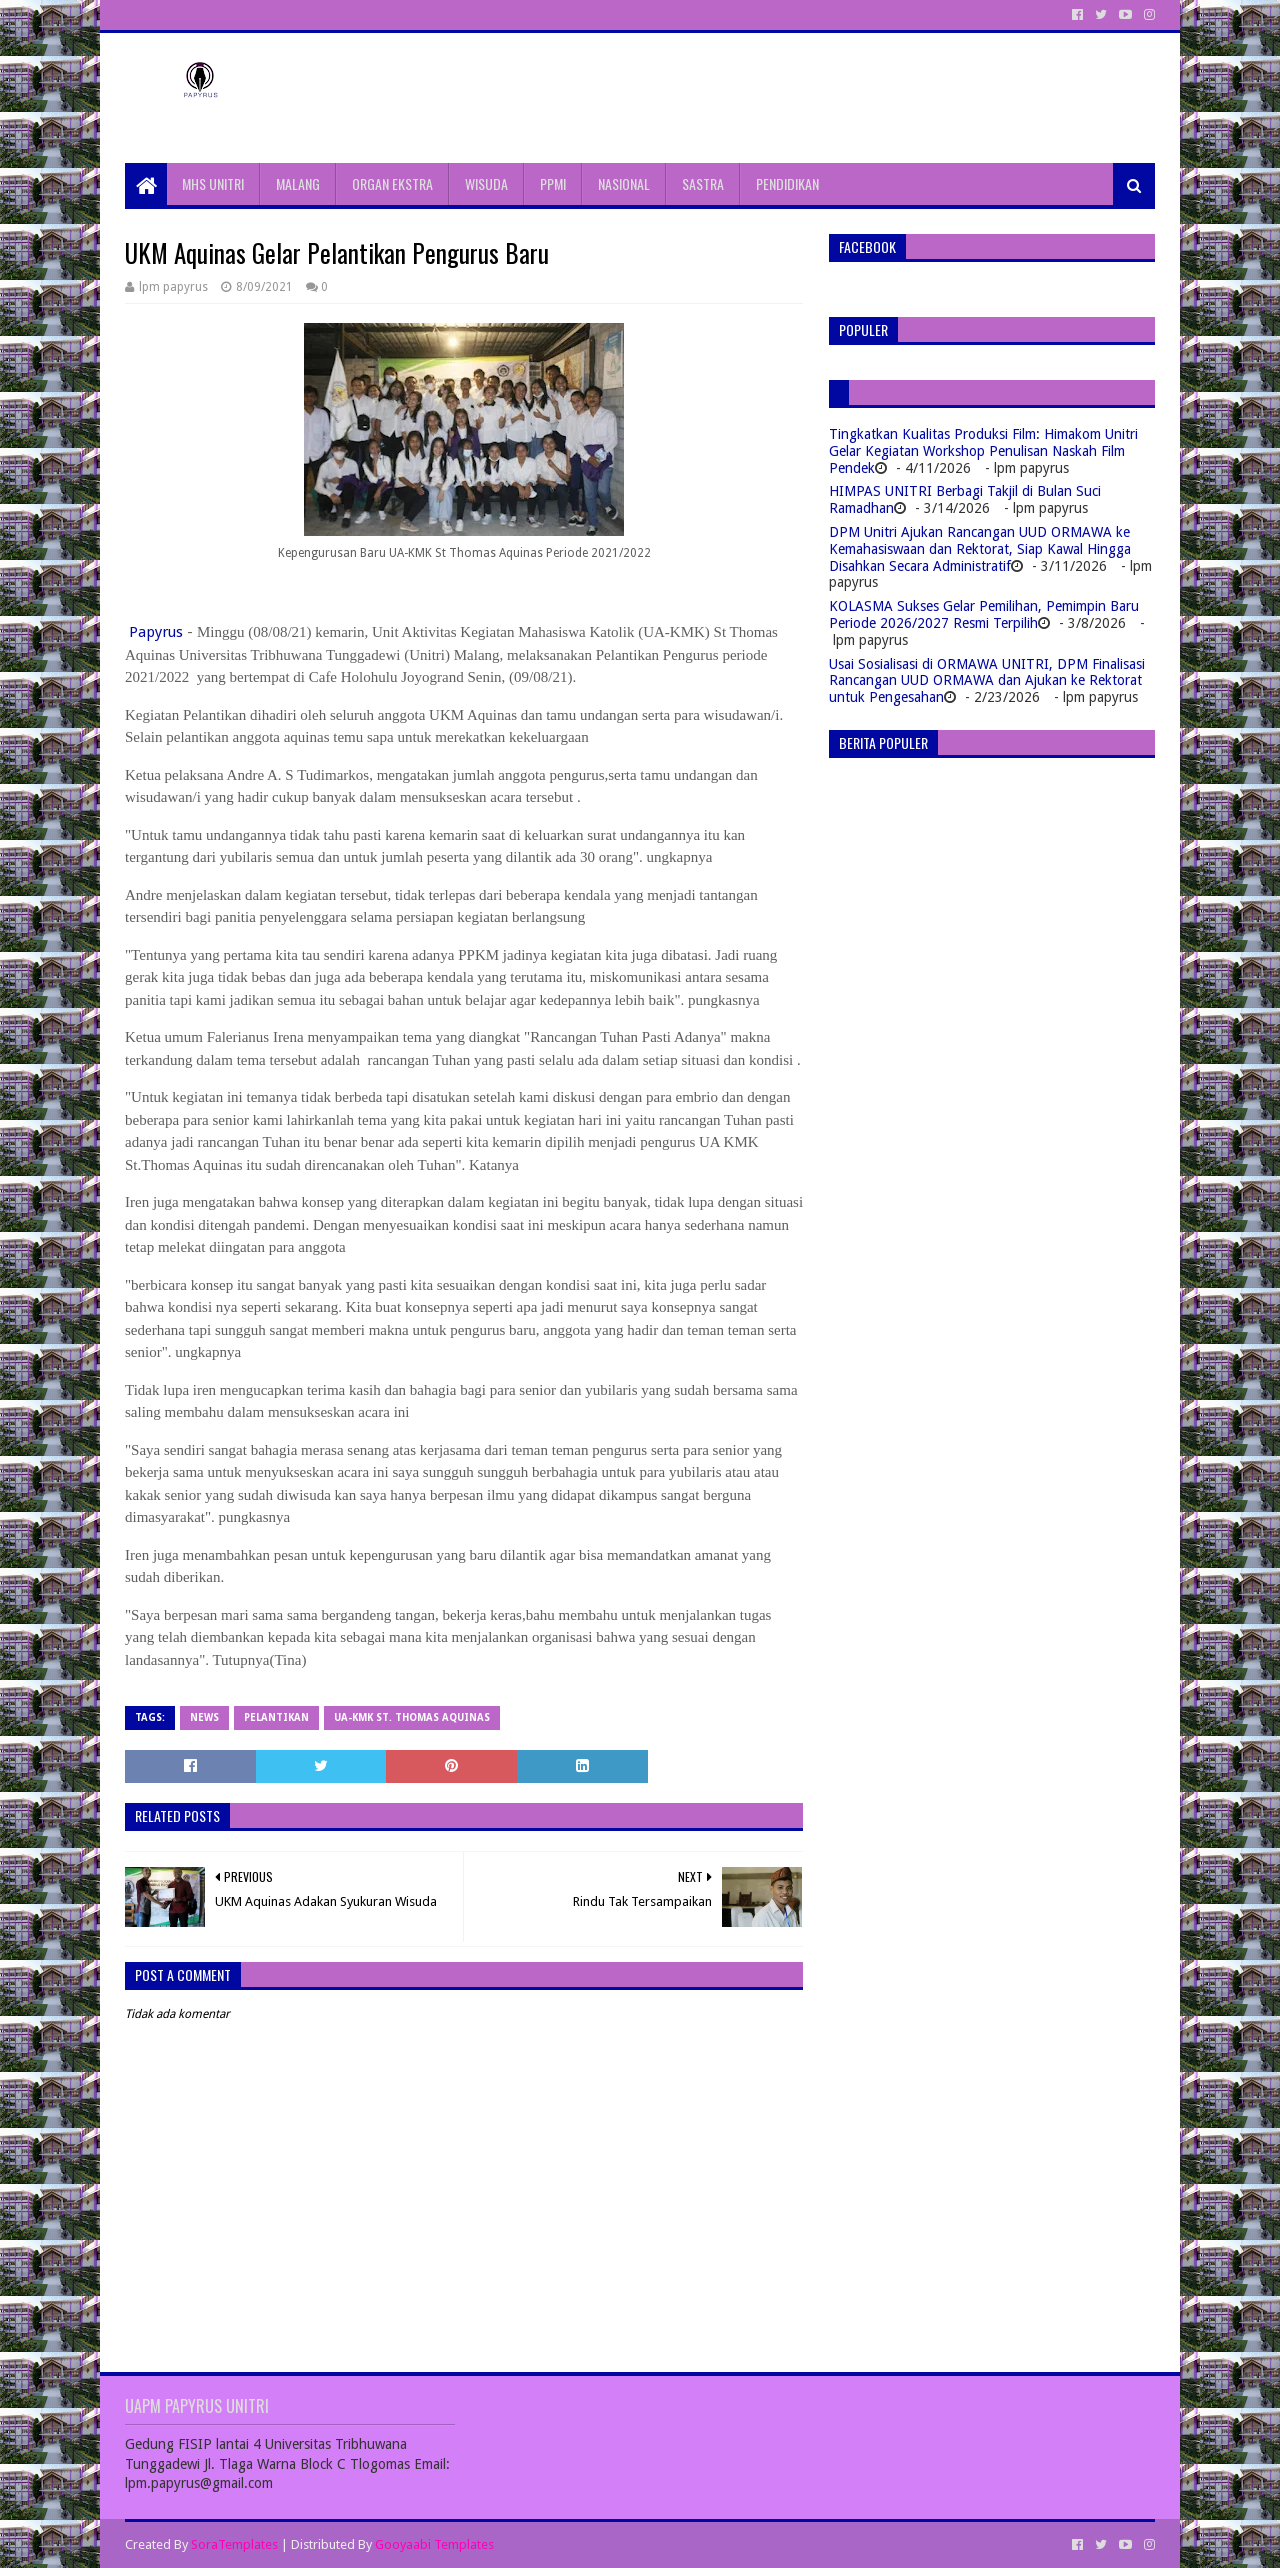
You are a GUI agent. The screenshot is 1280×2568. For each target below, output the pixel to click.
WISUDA (486, 183)
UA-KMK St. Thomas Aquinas (412, 1717)
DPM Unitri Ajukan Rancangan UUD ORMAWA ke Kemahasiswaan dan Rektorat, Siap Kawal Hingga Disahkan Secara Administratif (980, 549)
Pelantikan (276, 1717)
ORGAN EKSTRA (392, 183)
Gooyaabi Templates (434, 2544)
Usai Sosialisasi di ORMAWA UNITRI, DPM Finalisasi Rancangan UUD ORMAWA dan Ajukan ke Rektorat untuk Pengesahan (987, 681)
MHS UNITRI (213, 183)
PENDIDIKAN (787, 183)
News (204, 1717)
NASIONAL (624, 183)
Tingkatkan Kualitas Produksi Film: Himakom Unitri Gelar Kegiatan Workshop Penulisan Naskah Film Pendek (983, 451)
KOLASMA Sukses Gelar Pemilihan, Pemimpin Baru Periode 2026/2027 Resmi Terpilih (984, 614)
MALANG (298, 183)
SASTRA (703, 183)
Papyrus (156, 632)
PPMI (553, 183)
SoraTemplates (234, 2544)
